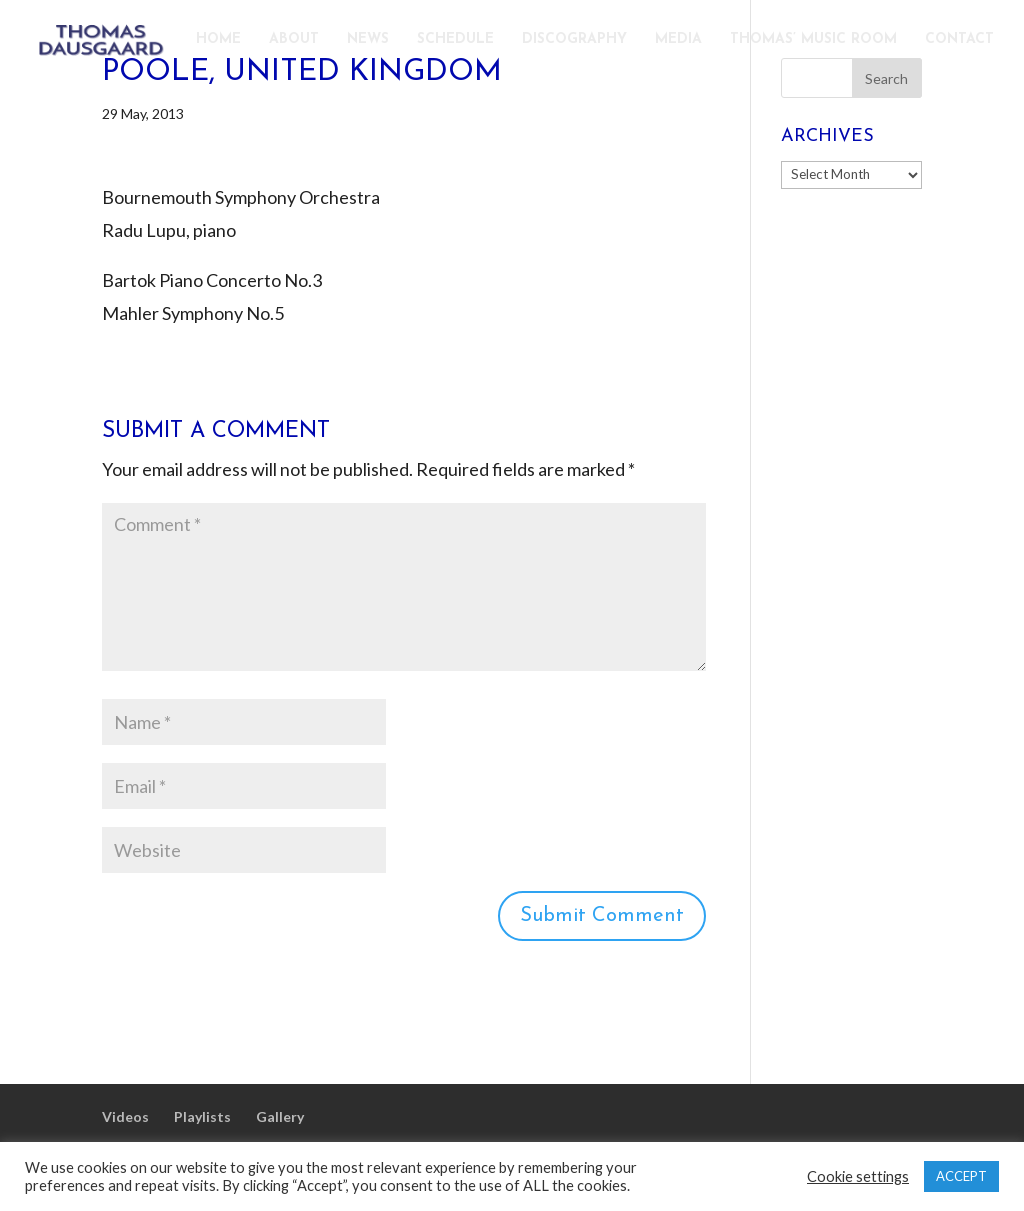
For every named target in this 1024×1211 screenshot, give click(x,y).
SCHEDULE (455, 40)
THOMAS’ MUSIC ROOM (813, 40)
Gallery (280, 1116)
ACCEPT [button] (961, 1176)
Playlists (202, 1116)
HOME (218, 40)
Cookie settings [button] (858, 1176)
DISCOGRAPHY (574, 40)
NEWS (368, 40)
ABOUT (294, 40)
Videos (125, 1116)
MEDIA (678, 40)
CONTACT (959, 40)
